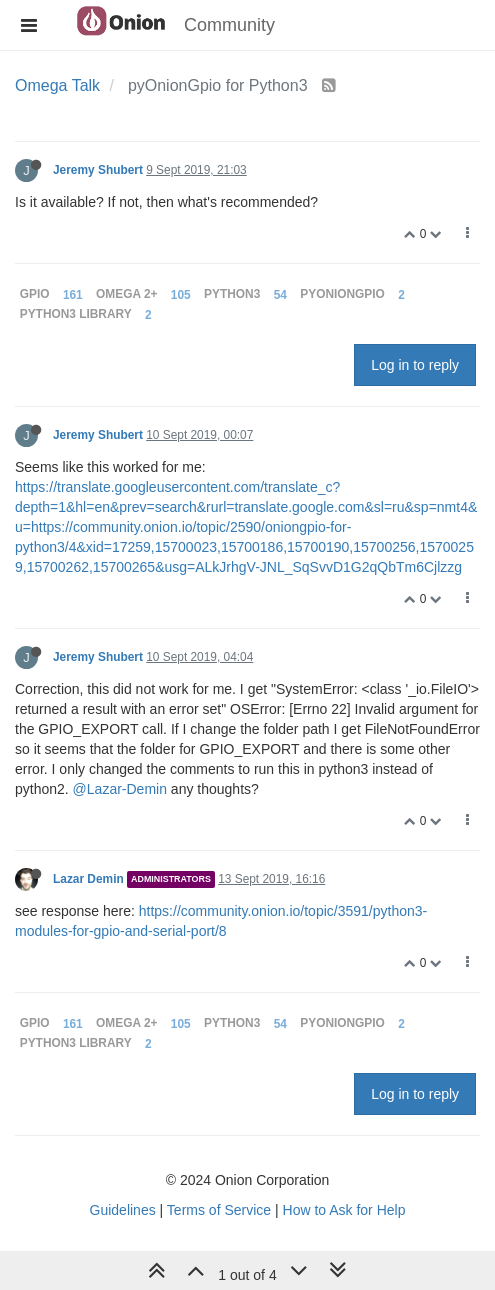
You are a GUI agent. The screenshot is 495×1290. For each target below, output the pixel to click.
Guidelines (123, 1210)
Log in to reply (415, 365)
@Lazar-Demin (120, 789)
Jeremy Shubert (98, 170)
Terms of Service (219, 1210)
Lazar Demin (88, 879)
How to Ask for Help (344, 1210)
